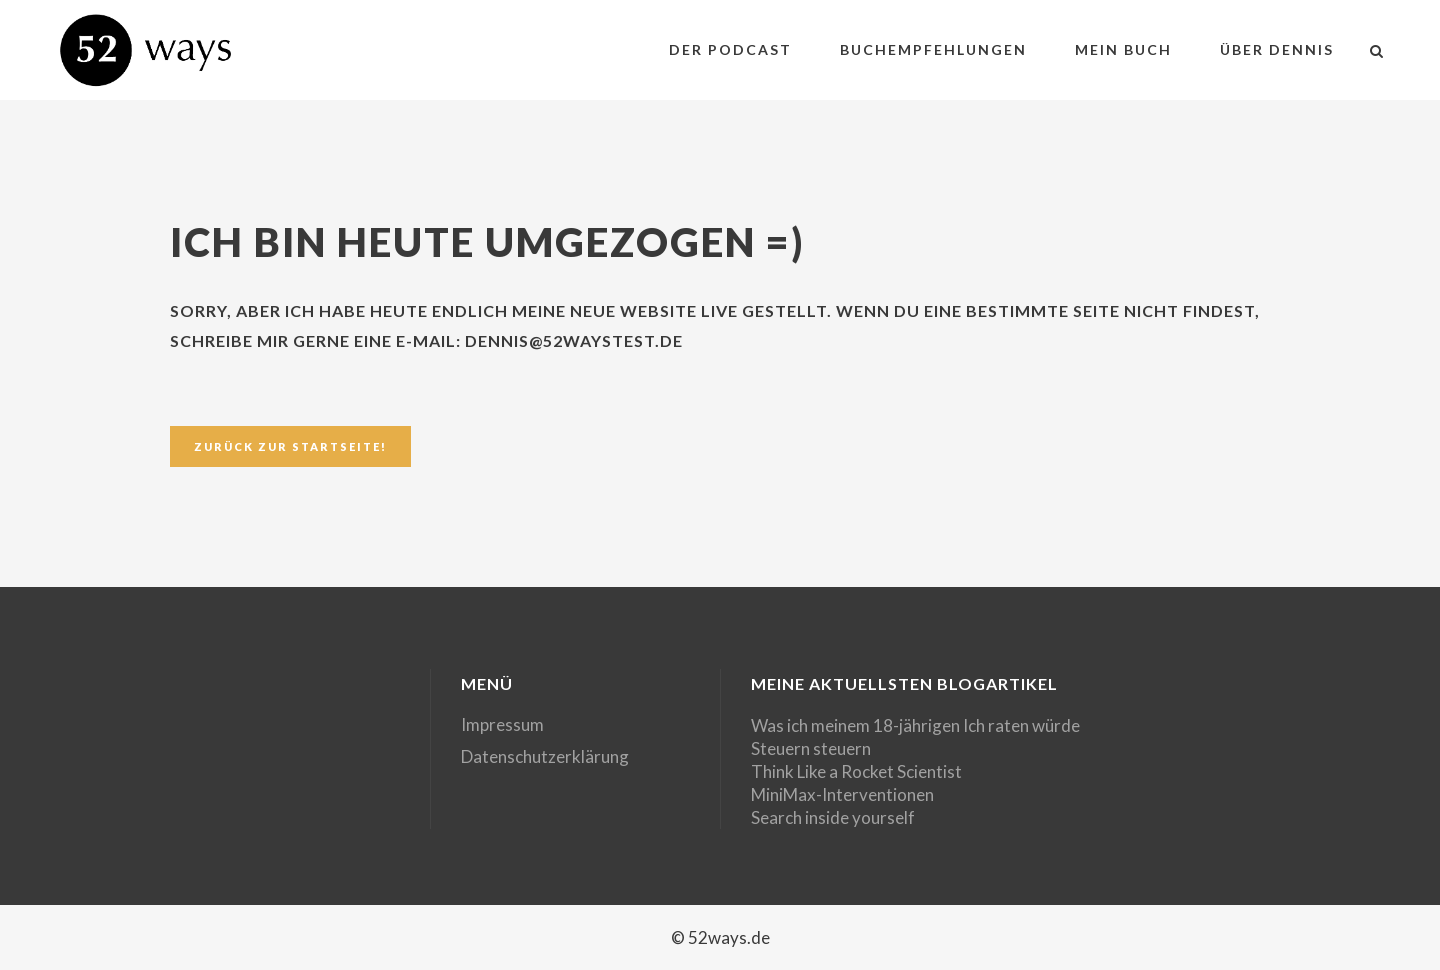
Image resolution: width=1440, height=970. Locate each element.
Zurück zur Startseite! (290, 446)
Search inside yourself (833, 817)
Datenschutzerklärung (545, 756)
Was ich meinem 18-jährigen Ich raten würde (915, 725)
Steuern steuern (811, 748)
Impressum (502, 724)
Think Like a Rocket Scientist (856, 771)
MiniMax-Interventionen (842, 794)
